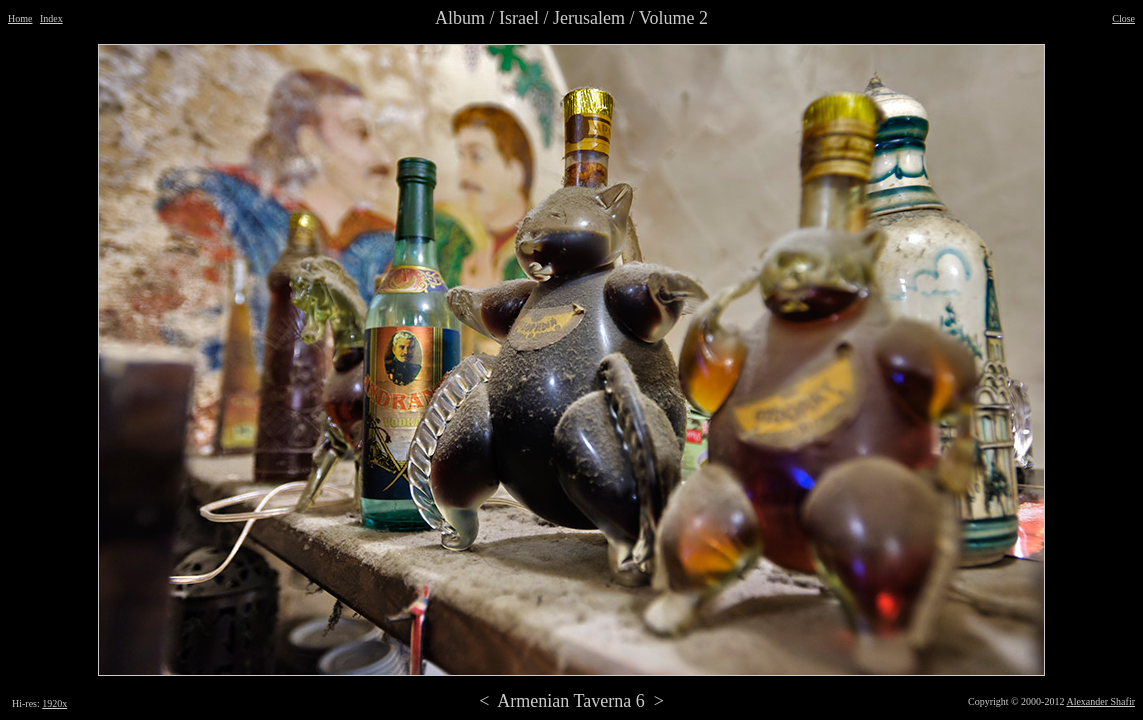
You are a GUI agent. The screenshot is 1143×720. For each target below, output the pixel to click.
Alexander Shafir (1100, 701)
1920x (54, 703)
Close (1123, 18)
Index (51, 18)
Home (20, 18)
